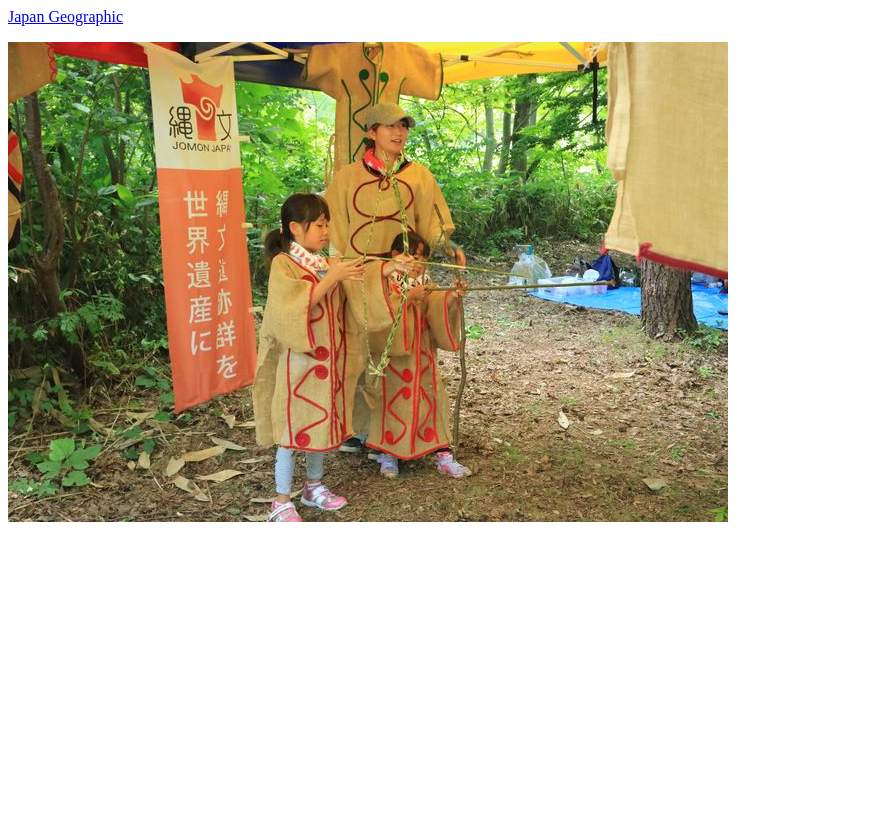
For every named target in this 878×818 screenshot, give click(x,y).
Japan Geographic (65, 16)
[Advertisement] (439, 662)
